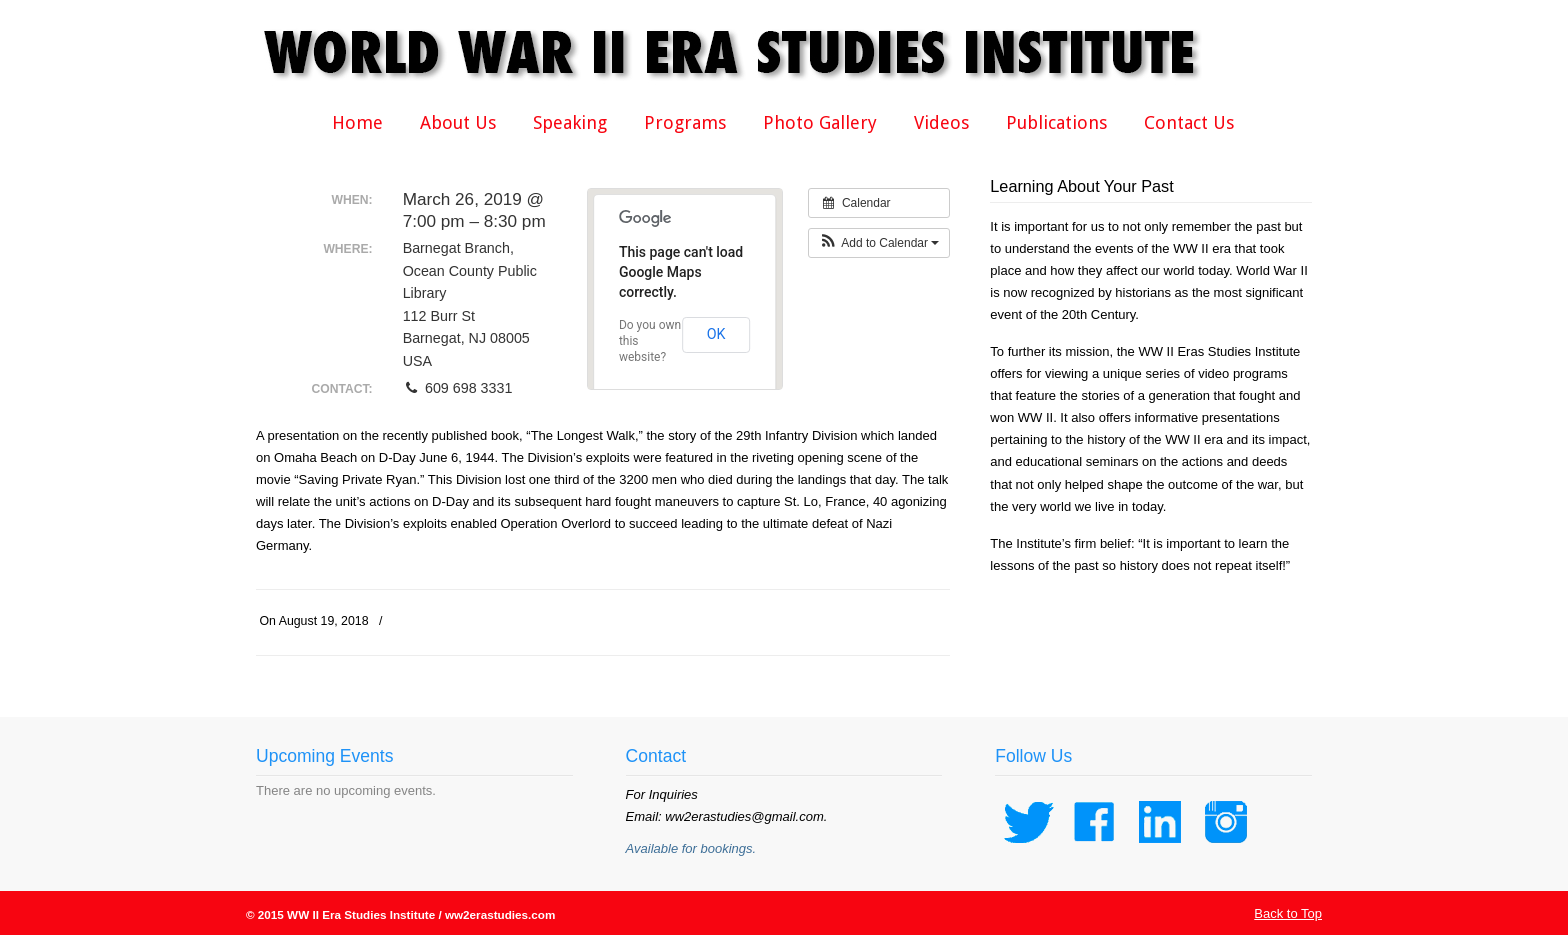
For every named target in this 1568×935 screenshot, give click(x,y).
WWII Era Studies (746, 52)
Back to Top (1288, 913)
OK (716, 334)
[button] (879, 243)
